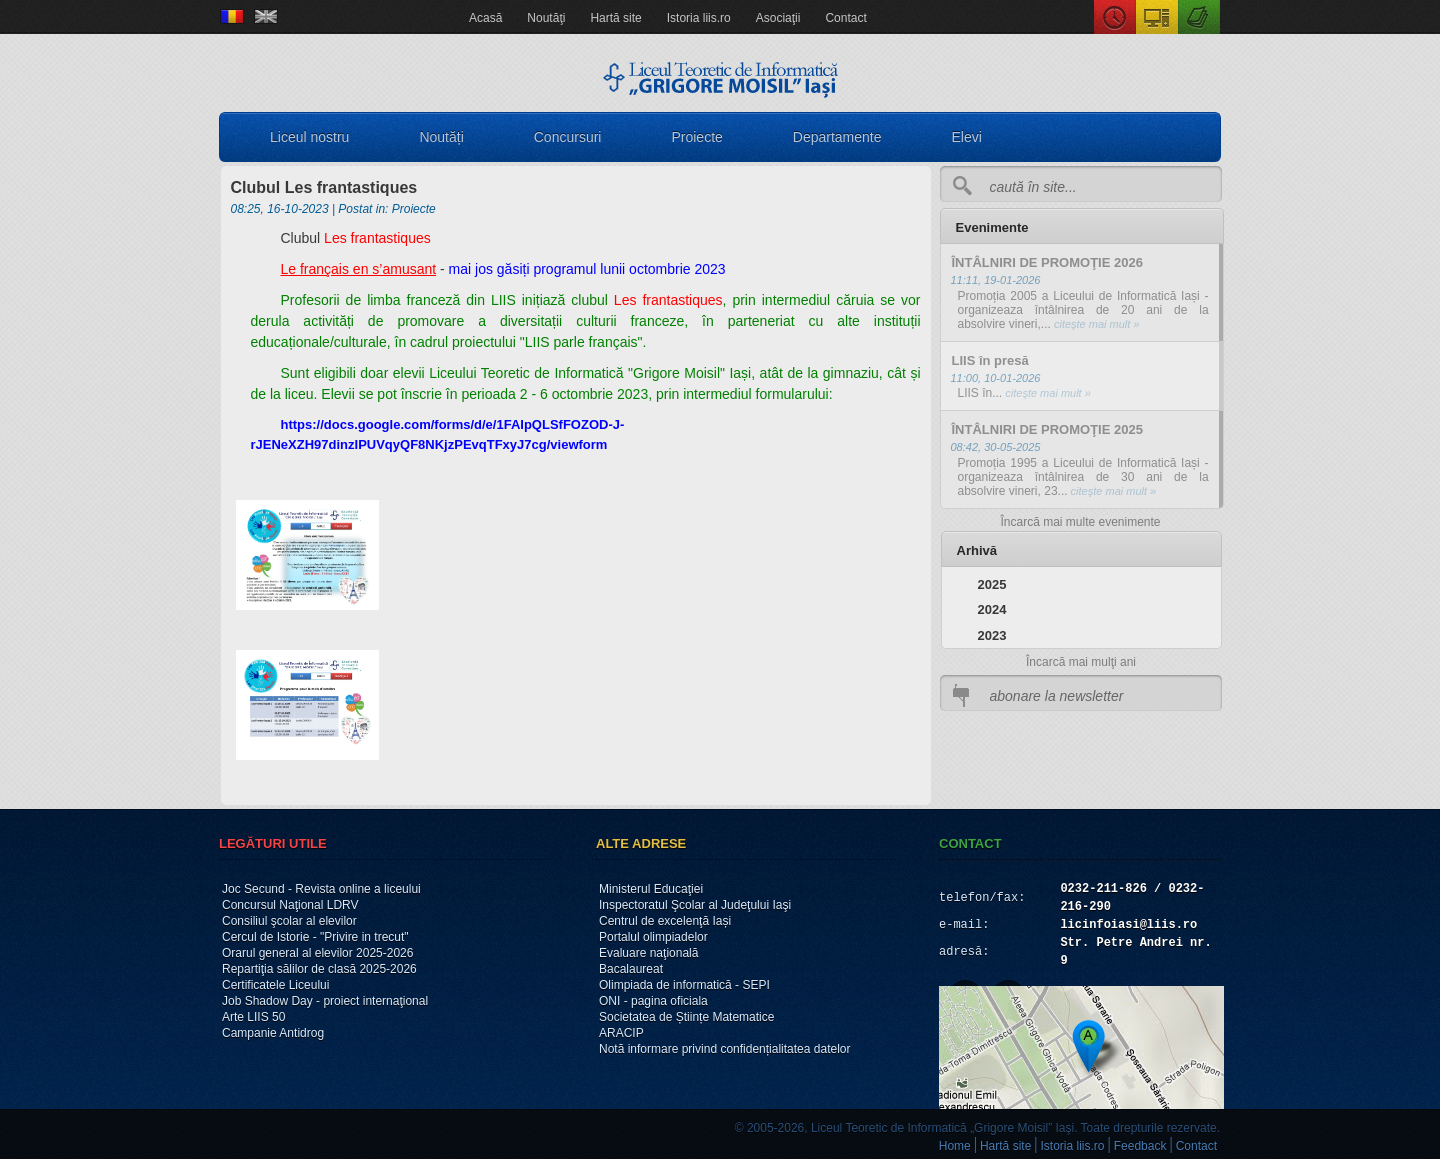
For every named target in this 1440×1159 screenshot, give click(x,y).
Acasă (485, 18)
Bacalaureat (631, 969)
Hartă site (615, 18)
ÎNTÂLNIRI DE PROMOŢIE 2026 (1047, 262)
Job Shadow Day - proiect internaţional (325, 1001)
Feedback (1140, 1146)
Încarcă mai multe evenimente (1080, 522)
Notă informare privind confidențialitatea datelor (724, 1049)
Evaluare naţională (648, 953)
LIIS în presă (990, 360)
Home (955, 1146)
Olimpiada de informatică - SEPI (684, 985)
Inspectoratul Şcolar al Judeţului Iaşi (695, 905)
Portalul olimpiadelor (653, 937)
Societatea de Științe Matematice (686, 1017)
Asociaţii (778, 18)
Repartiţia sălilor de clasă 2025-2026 (319, 969)
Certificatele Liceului (275, 985)
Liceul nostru (309, 137)
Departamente (837, 137)
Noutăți (441, 137)
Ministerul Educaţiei (651, 889)
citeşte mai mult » (1095, 324)
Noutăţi (546, 18)
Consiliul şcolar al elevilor (289, 921)
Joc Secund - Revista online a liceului (321, 889)
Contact (845, 18)
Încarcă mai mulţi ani (1081, 662)
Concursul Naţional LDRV (290, 905)
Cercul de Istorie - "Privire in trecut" (315, 937)
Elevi (967, 137)
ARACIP (621, 1033)
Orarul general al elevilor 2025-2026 (317, 953)
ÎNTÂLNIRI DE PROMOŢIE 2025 (1047, 429)
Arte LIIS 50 (253, 1017)
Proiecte (696, 137)
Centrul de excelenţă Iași (665, 921)
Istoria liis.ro (699, 18)
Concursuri (568, 137)
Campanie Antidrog (273, 1033)
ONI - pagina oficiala (653, 1001)
